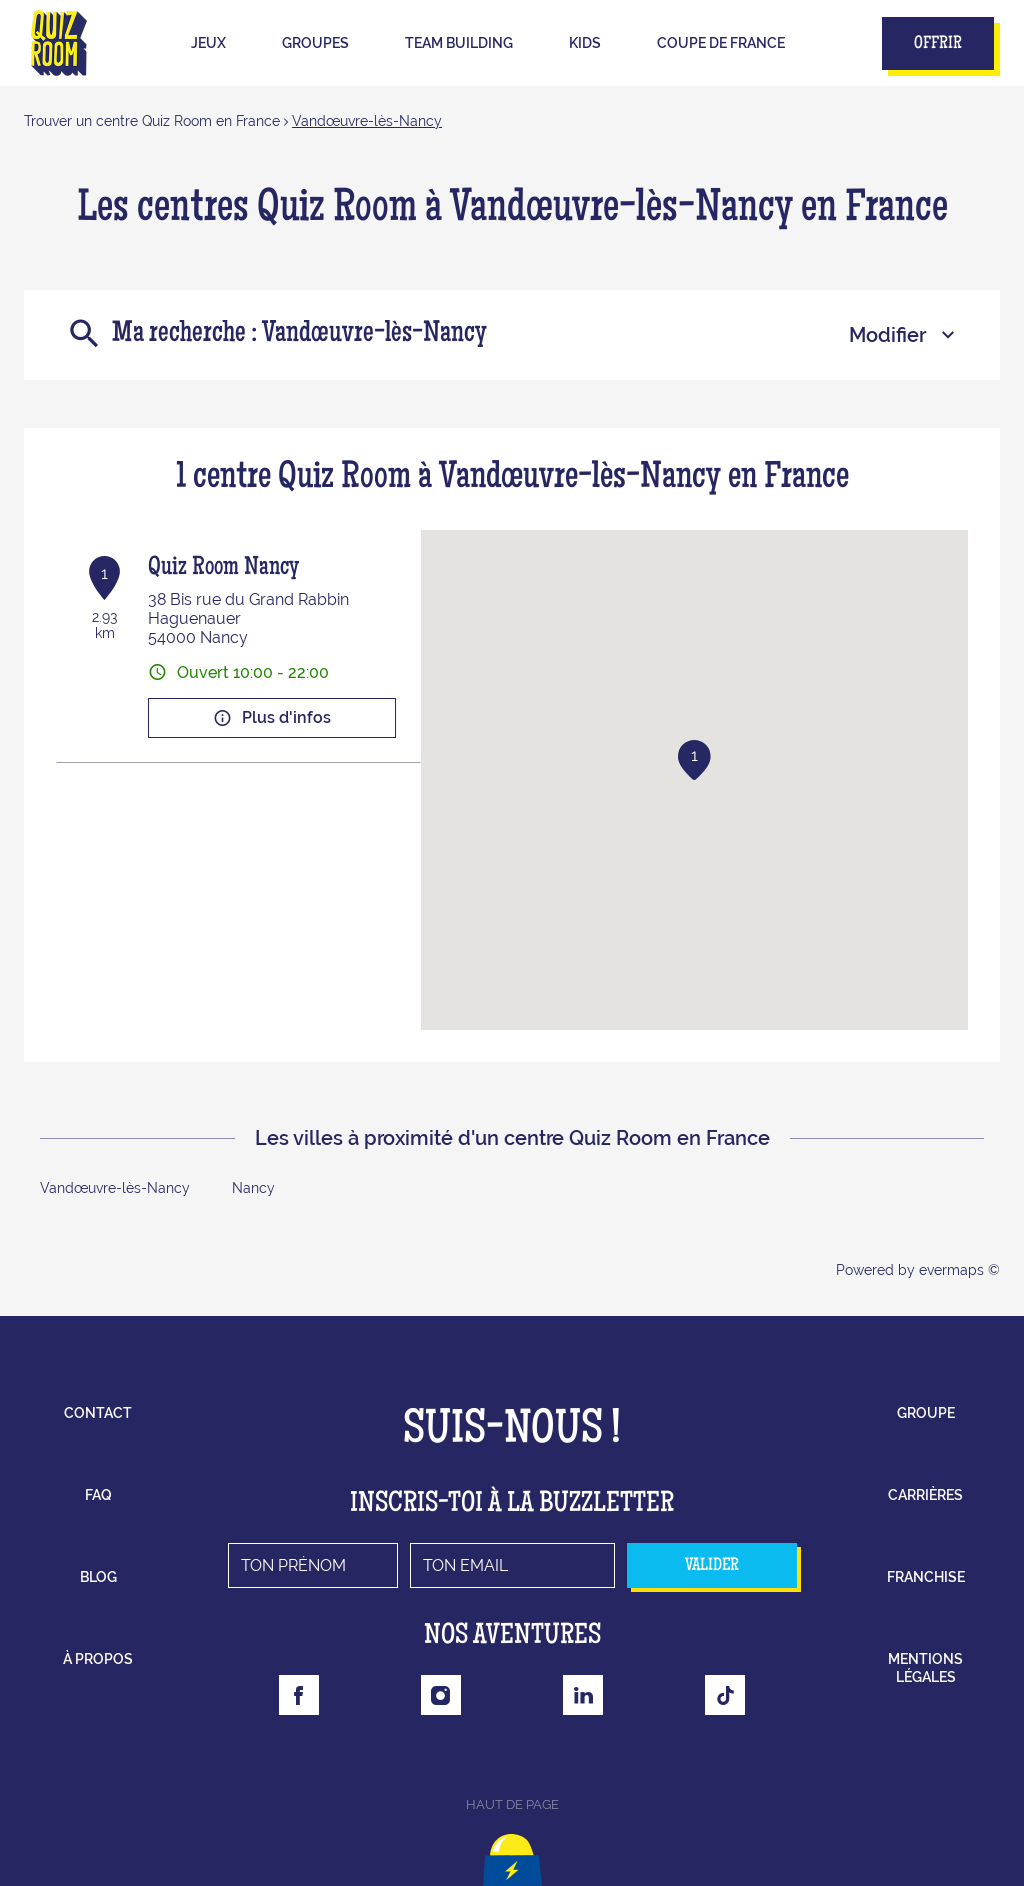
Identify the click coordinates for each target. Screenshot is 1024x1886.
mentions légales (925, 1668)
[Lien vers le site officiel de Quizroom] (59, 43)
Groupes (315, 42)
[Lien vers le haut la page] (512, 1850)
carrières (925, 1495)
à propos (98, 1659)
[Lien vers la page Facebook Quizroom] (299, 1695)
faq (98, 1495)
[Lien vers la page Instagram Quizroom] (441, 1695)
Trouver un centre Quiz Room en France (152, 121)
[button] (694, 760)
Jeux (208, 42)
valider (712, 1566)
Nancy (253, 1188)
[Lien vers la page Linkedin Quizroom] (583, 1695)
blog (98, 1577)
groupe (926, 1413)
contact (98, 1413)
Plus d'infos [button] (272, 718)
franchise (926, 1577)
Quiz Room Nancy (223, 569)
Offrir (938, 44)
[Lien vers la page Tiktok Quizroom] (725, 1695)
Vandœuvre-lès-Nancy (367, 121)
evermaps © (959, 1270)
